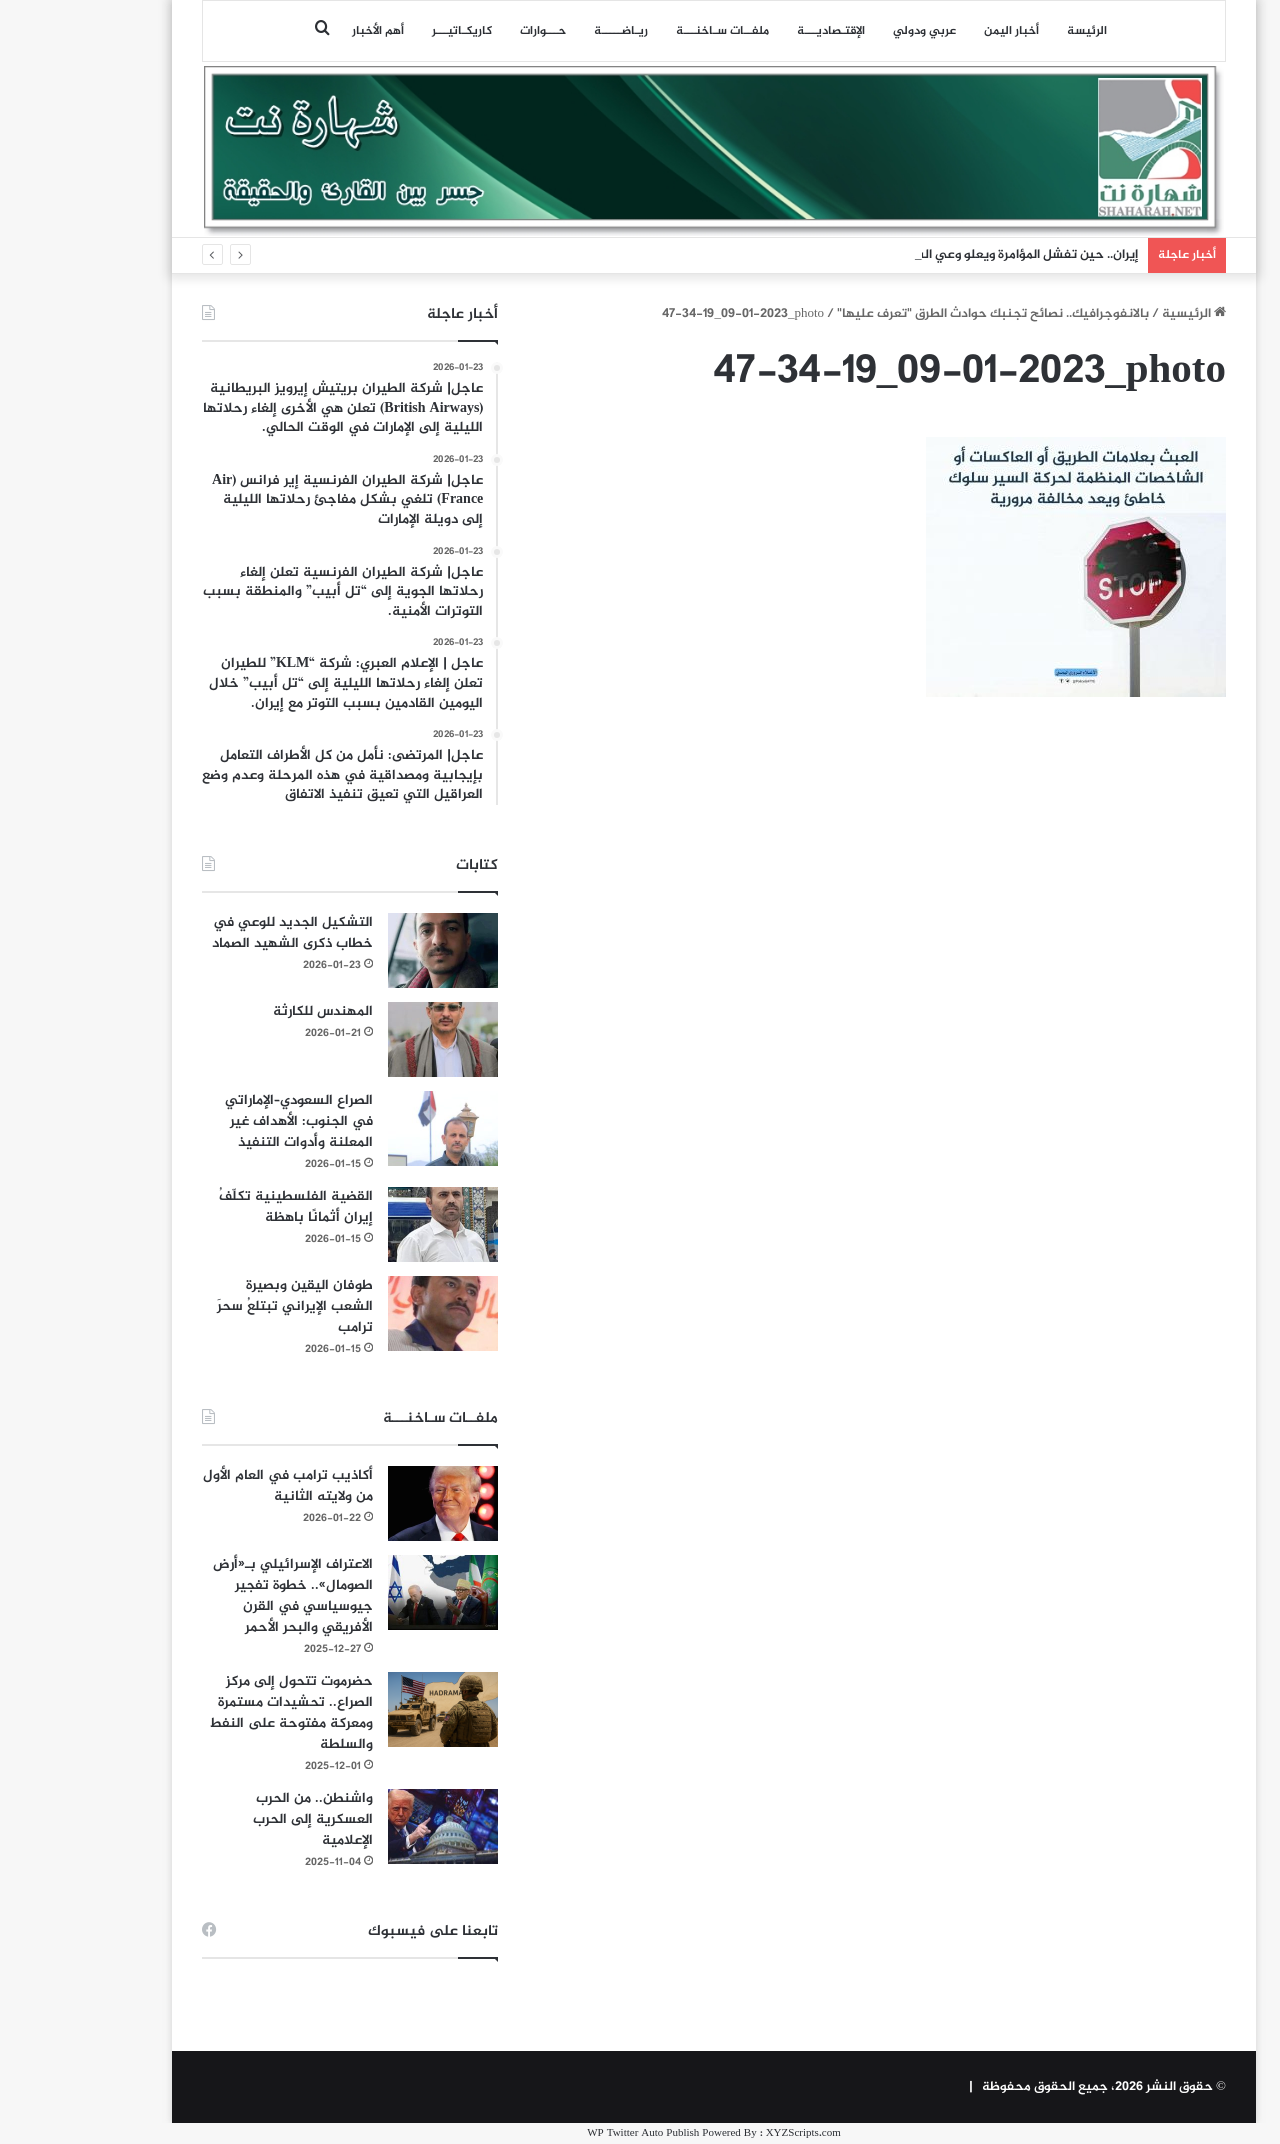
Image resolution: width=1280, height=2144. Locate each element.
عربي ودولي (850, 31)
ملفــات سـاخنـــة (648, 31)
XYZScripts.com (729, 2133)
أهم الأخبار (304, 31)
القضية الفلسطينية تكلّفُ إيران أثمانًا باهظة (222, 1207)
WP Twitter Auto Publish (569, 2133)
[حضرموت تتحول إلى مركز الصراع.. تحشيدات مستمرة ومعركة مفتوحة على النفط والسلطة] (369, 1709)
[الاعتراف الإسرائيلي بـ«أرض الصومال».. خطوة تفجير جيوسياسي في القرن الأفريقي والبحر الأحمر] (369, 1592)
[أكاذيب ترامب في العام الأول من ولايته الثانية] (369, 1503)
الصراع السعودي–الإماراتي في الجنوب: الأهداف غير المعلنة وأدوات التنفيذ (225, 1121)
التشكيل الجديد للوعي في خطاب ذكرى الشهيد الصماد (218, 933)
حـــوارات (469, 31)
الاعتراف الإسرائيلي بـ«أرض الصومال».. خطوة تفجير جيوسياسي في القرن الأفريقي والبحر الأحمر (219, 1596)
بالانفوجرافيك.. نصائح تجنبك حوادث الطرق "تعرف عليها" (919, 314)
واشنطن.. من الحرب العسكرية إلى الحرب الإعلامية (239, 1819)
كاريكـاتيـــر (388, 31)
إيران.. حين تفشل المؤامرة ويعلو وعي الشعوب (938, 255)
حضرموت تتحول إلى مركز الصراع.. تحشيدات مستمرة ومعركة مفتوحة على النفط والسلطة (217, 1713)
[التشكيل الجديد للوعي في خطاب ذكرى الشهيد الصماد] (369, 950)
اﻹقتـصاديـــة (757, 31)
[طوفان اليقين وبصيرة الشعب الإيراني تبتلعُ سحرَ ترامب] (369, 1313)
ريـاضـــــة (547, 31)
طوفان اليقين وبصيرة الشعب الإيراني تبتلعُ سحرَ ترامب (221, 1306)
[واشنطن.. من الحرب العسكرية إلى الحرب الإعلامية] (369, 1826)
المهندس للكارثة (249, 1011)
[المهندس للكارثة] (369, 1039)
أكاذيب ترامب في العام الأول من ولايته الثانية (214, 1486)
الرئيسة (1013, 31)
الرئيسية (1120, 314)
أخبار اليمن (937, 31)
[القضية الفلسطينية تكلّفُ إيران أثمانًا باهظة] (369, 1224)
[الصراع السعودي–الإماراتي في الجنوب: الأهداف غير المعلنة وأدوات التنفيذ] (369, 1128)
